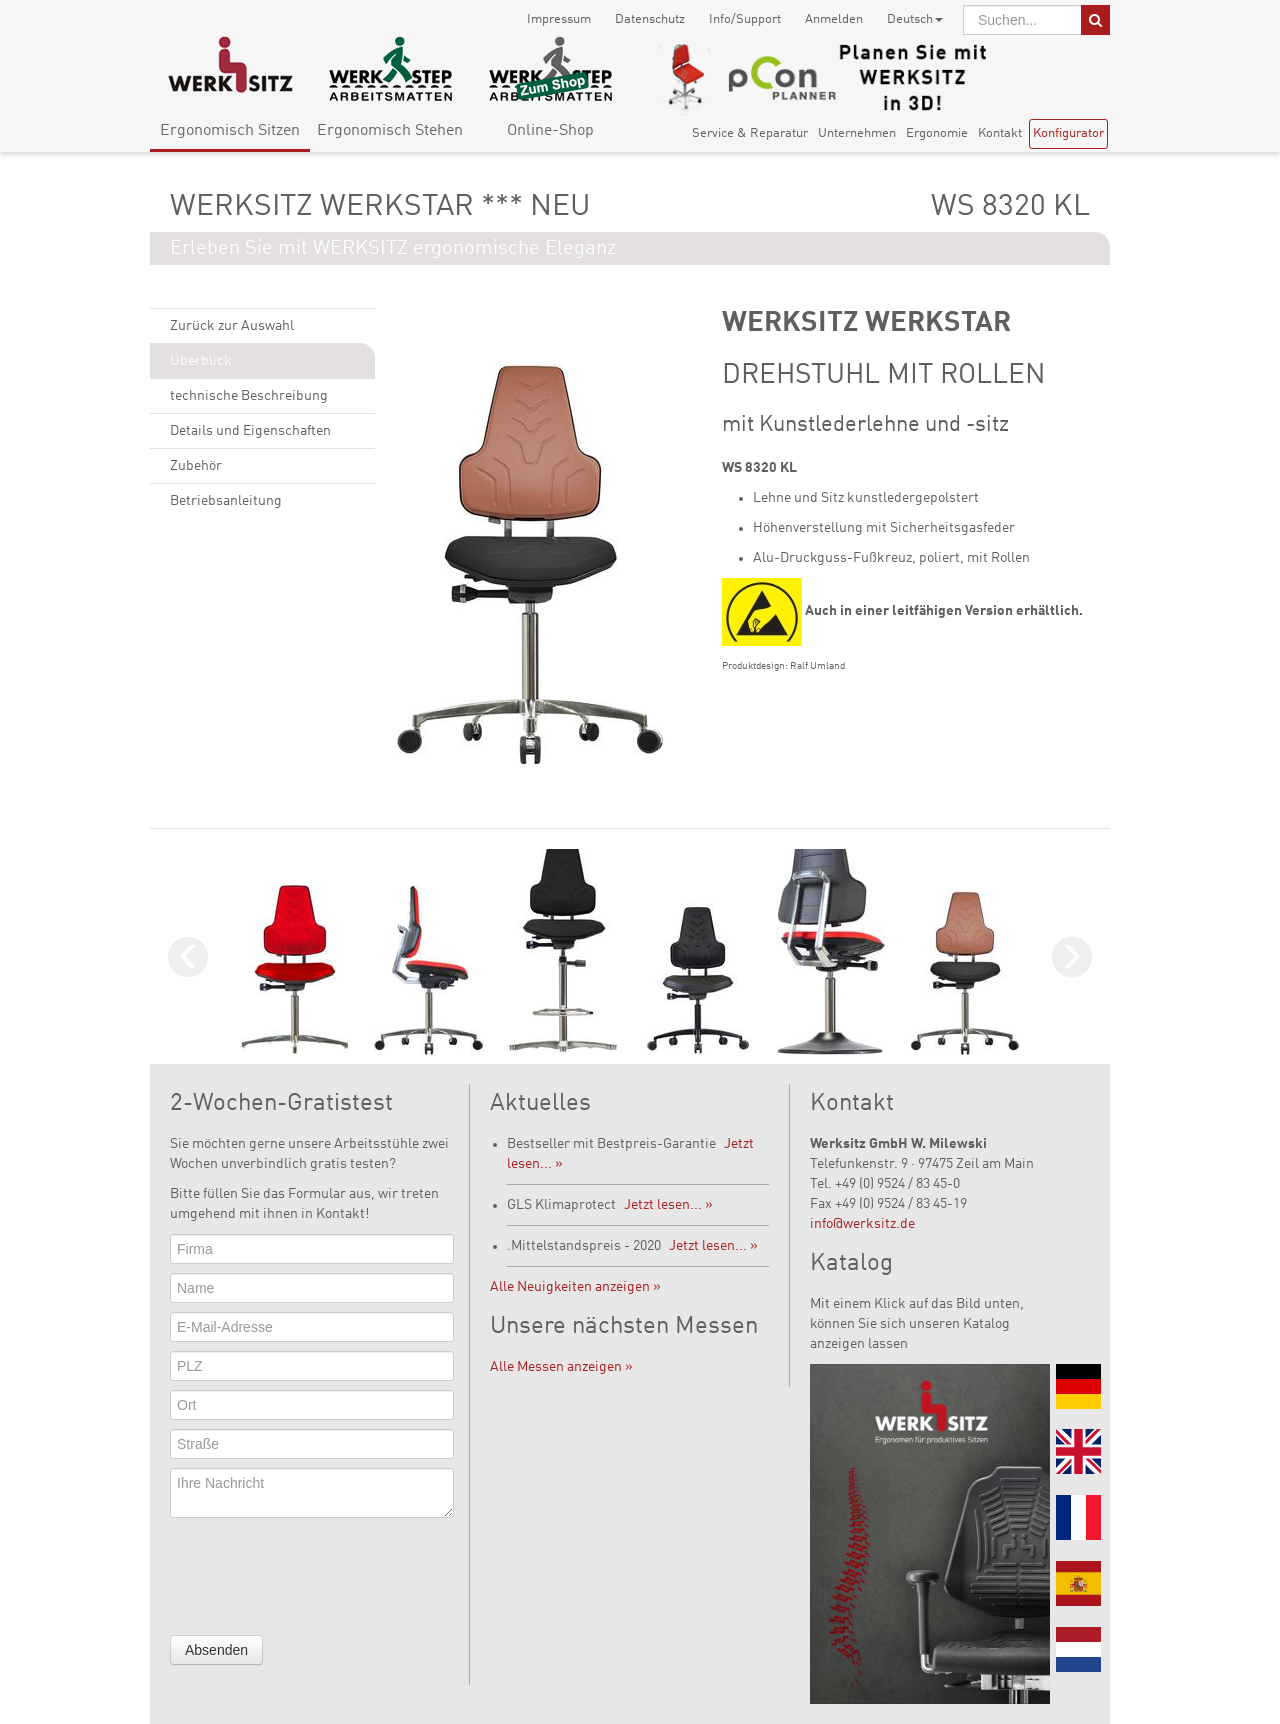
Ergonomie (937, 133)
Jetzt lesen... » (668, 1205)
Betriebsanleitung (226, 501)
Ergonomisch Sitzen (230, 131)
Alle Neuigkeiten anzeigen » (575, 1287)
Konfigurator (1068, 133)
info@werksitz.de (862, 1224)
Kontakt (1000, 133)
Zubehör (196, 466)
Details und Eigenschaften (250, 431)
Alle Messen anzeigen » (561, 1367)
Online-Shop (550, 131)
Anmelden (834, 19)
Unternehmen (857, 133)
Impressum (559, 19)
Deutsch (915, 19)
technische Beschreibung (249, 396)
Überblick (201, 361)
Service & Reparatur (750, 133)
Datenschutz (650, 19)
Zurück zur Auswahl (232, 326)
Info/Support (745, 19)
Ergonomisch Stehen (390, 131)
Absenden (216, 1650)
